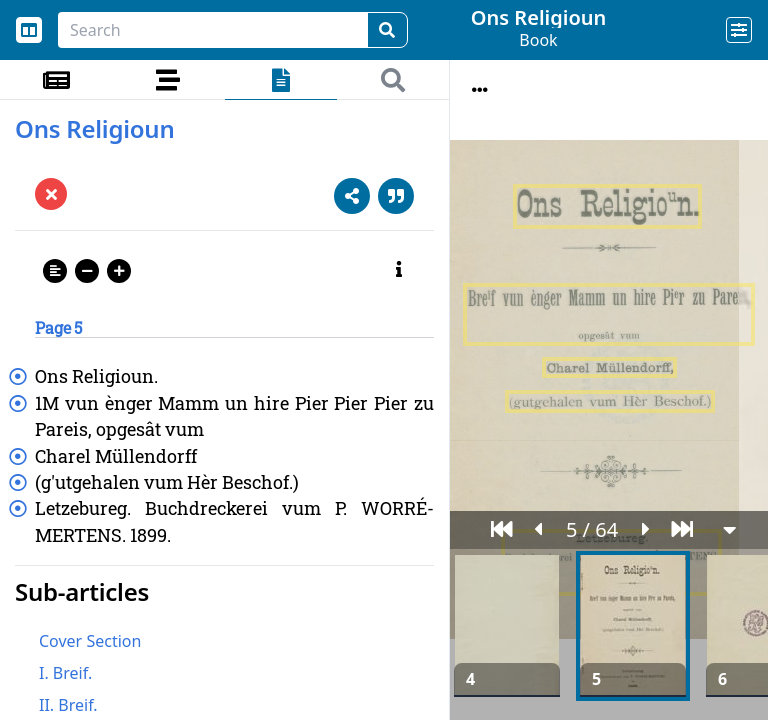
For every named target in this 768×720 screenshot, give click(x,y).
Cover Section (90, 641)
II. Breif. (68, 705)
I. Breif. (65, 673)
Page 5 (58, 327)
